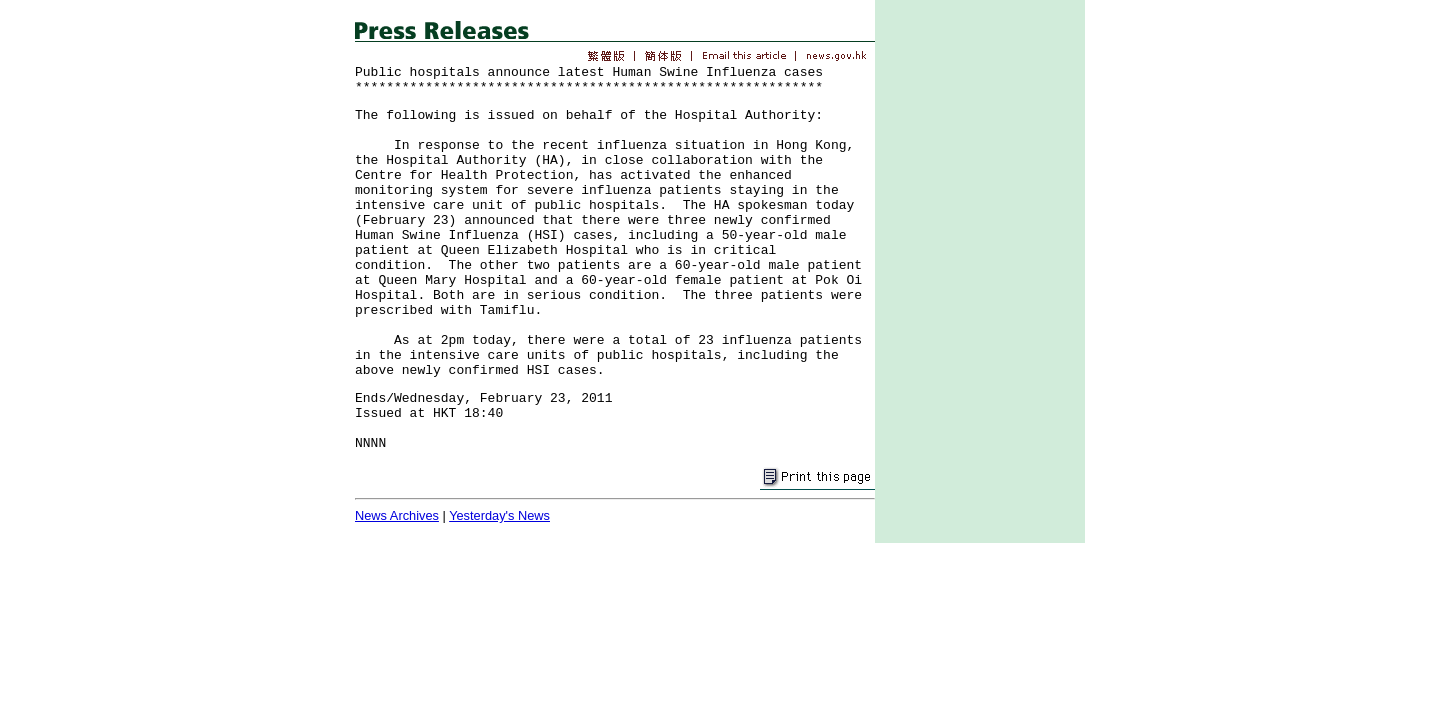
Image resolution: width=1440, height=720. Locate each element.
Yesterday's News (499, 515)
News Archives (397, 515)
